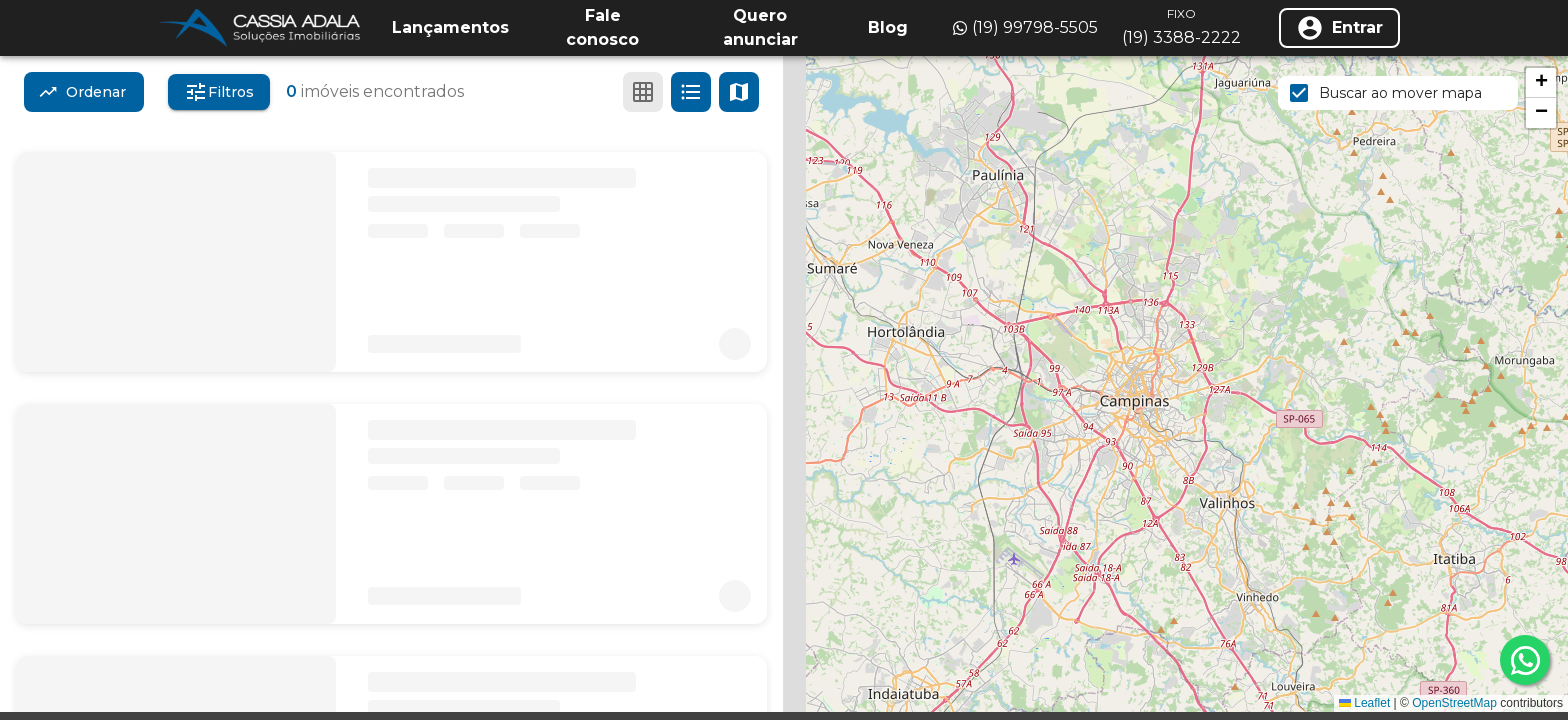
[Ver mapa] (739, 92)
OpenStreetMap (1454, 703)
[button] (1541, 83)
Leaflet (1364, 703)
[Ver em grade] (643, 92)
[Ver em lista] (691, 92)
